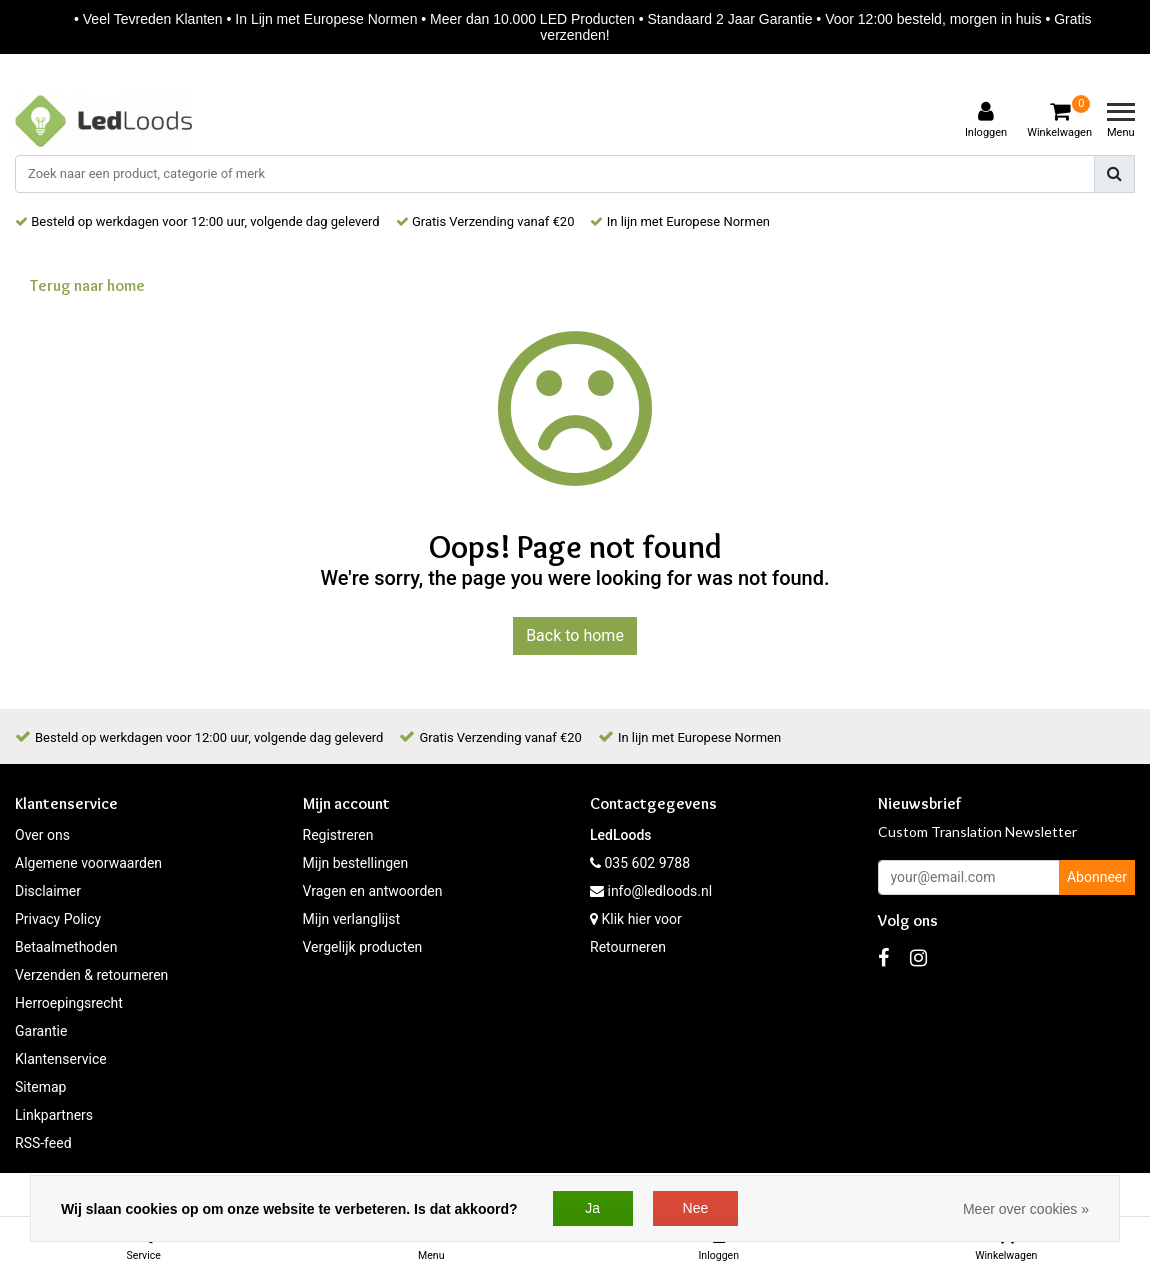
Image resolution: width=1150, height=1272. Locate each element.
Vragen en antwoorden (373, 891)
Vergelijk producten (363, 947)
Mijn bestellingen (356, 863)
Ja (592, 1208)
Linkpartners (54, 1115)
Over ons (42, 835)
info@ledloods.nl (651, 891)
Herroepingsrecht (69, 1003)
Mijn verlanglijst (352, 919)
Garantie (41, 1031)
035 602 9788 (640, 863)
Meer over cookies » (1026, 1209)
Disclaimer (48, 891)
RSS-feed (43, 1143)
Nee (696, 1208)
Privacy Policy (58, 919)
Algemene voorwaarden (88, 863)
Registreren (338, 835)
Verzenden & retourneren (91, 975)
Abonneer (1097, 877)
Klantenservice (61, 1059)
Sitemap (40, 1087)
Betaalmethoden (66, 947)
